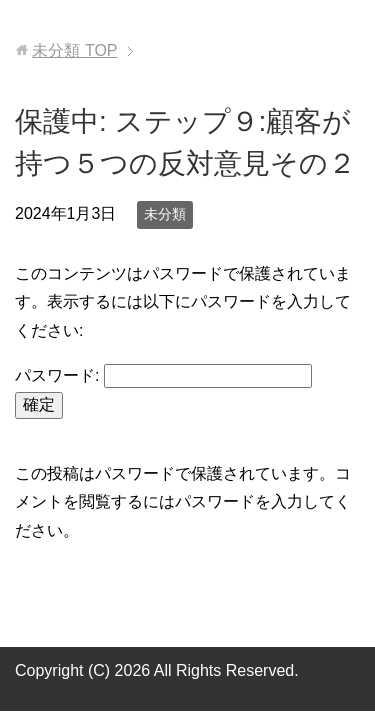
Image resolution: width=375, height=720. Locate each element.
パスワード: (163, 375)
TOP (74, 50)
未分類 (165, 214)
